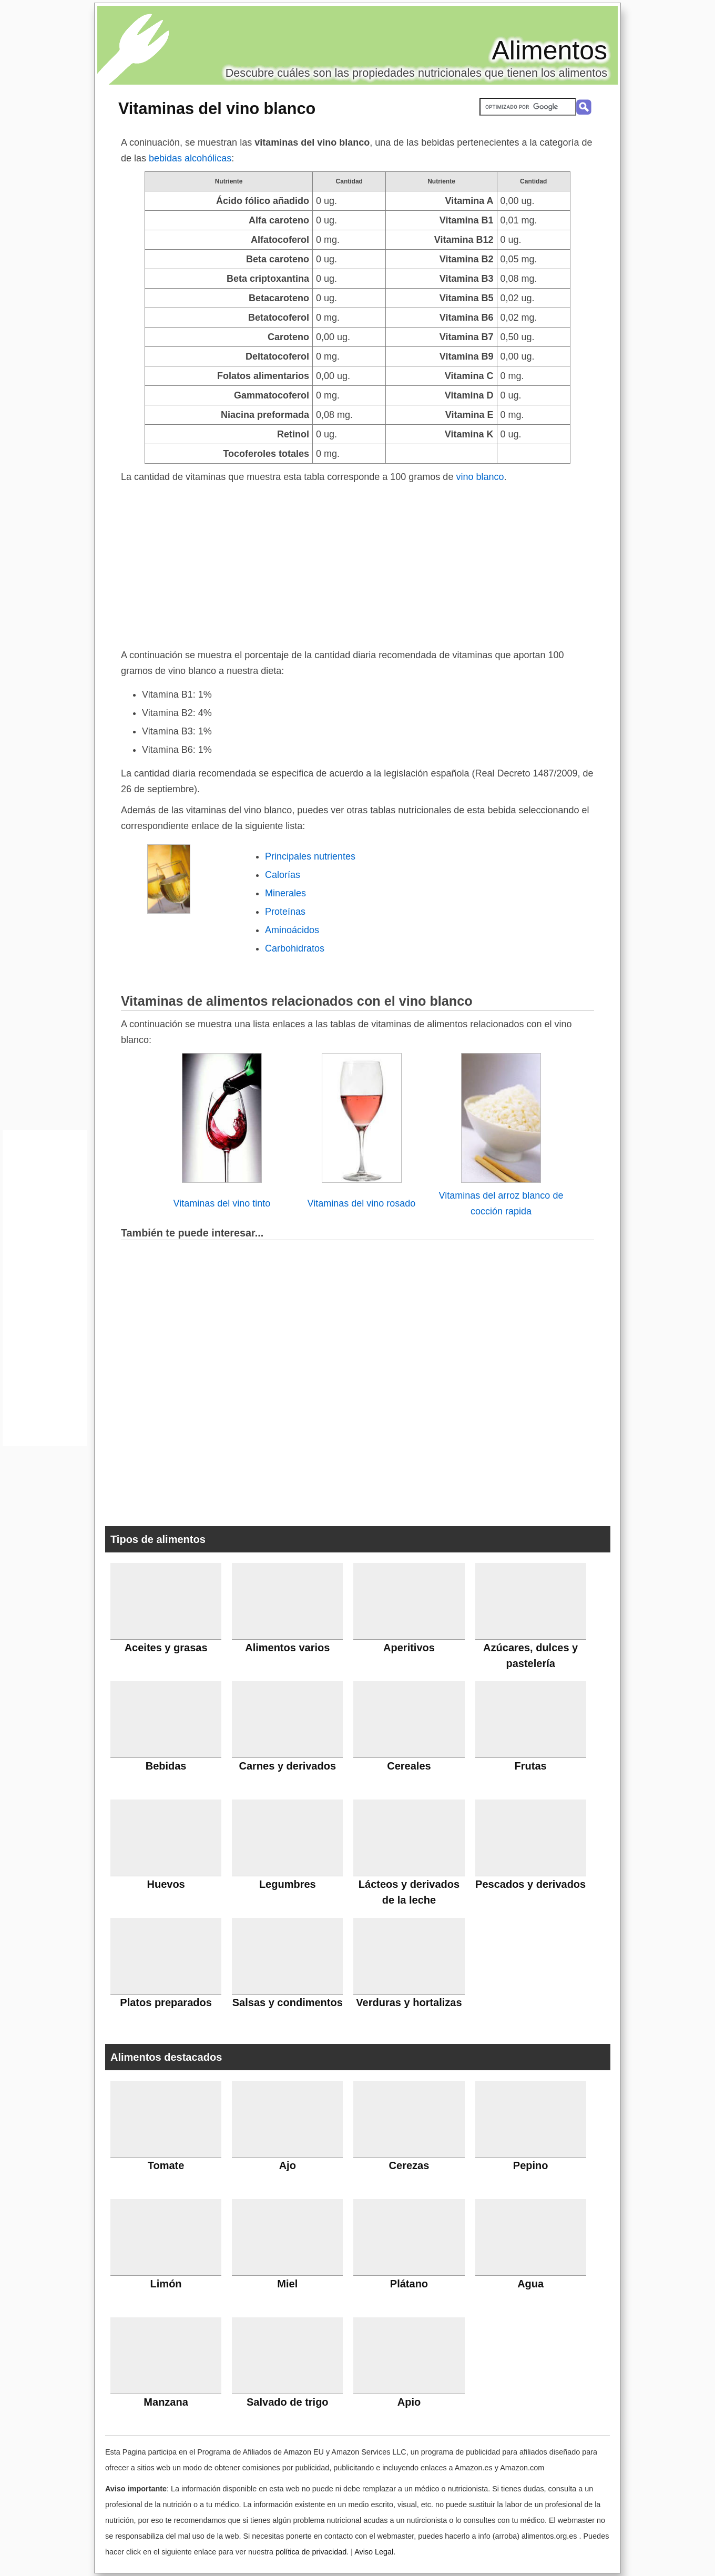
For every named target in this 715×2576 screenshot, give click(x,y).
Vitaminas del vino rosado (362, 1203)
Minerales (285, 893)
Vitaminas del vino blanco (216, 108)
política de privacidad (310, 2552)
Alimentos (549, 50)
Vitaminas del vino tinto (222, 1203)
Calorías (282, 875)
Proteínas (285, 911)
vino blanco (480, 477)
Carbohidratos (294, 948)
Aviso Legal (373, 2552)
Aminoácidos (292, 930)
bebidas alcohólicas (190, 158)
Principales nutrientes (310, 856)
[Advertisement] (357, 563)
